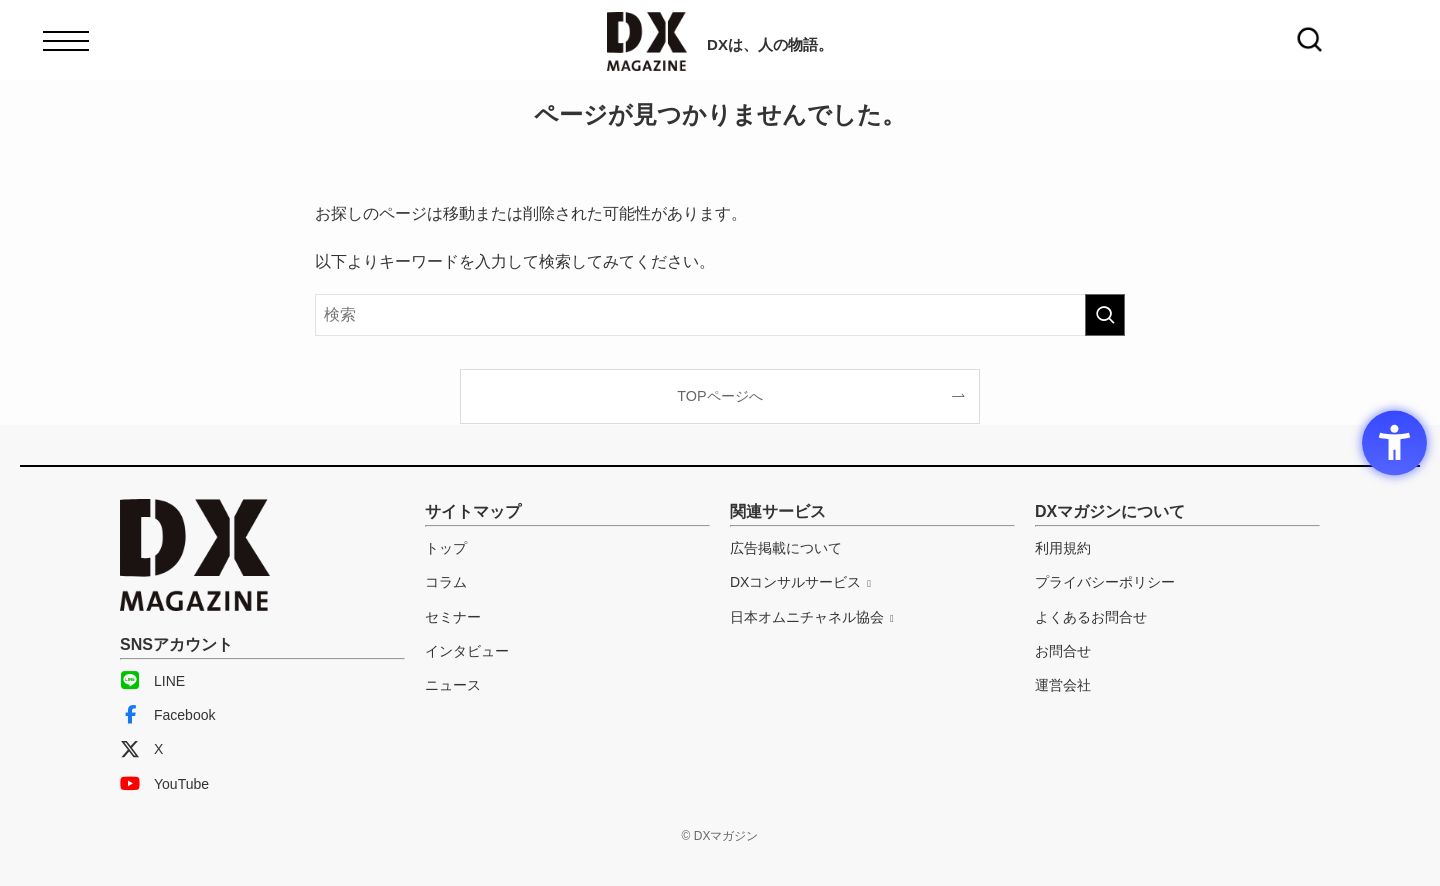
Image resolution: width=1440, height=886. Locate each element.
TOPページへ (719, 396)
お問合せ (1063, 651)
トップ (446, 548)
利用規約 (1063, 548)
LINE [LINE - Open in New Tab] (152, 681)
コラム (446, 582)
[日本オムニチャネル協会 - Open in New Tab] (812, 617)
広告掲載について (786, 548)
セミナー (453, 617)
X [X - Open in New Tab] (141, 749)
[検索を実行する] (1105, 315)
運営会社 (1063, 685)
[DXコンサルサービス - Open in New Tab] (800, 582)
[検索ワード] (720, 315)
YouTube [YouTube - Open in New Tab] (164, 784)
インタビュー (467, 651)
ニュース (453, 685)
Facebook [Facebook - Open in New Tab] (167, 715)
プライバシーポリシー (1105, 582)
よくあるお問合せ (1091, 617)
